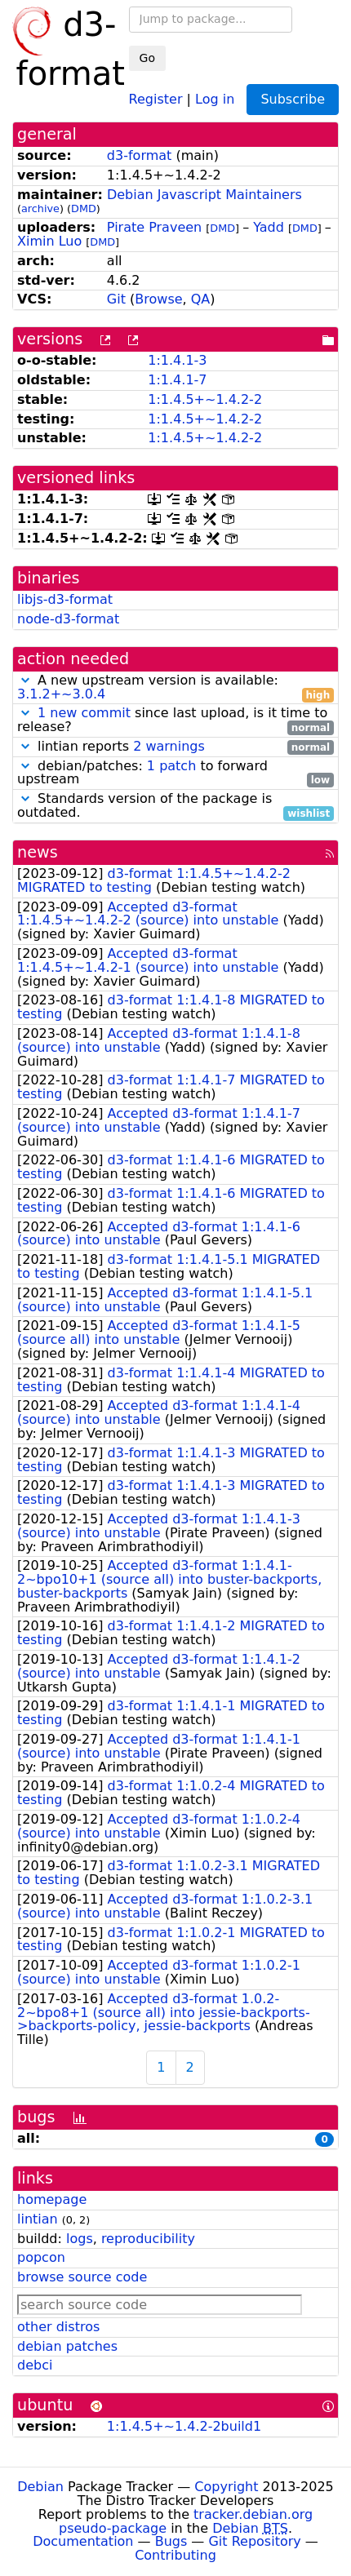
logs (79, 2238)
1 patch (171, 766)
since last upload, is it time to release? (175, 720)
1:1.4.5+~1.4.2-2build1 (184, 2426)
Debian (40, 2486)
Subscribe (292, 99)
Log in (214, 98)
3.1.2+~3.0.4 (61, 694)
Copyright (226, 2486)
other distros (58, 2326)
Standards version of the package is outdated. (175, 806)
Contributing (175, 2555)
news (37, 852)
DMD (83, 208)
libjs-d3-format (65, 599)
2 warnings (169, 746)
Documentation (83, 2541)
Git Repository (254, 2541)
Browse (158, 299)
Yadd (268, 227)
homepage (52, 2199)
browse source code (82, 2277)
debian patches (67, 2346)
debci (34, 2365)
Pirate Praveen (154, 227)
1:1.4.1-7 (177, 380)
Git (116, 299)
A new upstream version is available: (175, 688)
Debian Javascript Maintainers (204, 194)
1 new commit (84, 712)
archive (40, 208)
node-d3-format (68, 619)
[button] (25, 680)
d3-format (139, 155)
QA (201, 299)
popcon (41, 2257)
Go (147, 57)
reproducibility (148, 2238)
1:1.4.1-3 (177, 360)
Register (156, 98)
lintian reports (175, 747)
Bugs (171, 2541)
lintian (37, 2219)
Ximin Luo (49, 241)
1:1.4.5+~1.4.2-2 (205, 399)
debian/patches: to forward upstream (175, 773)
